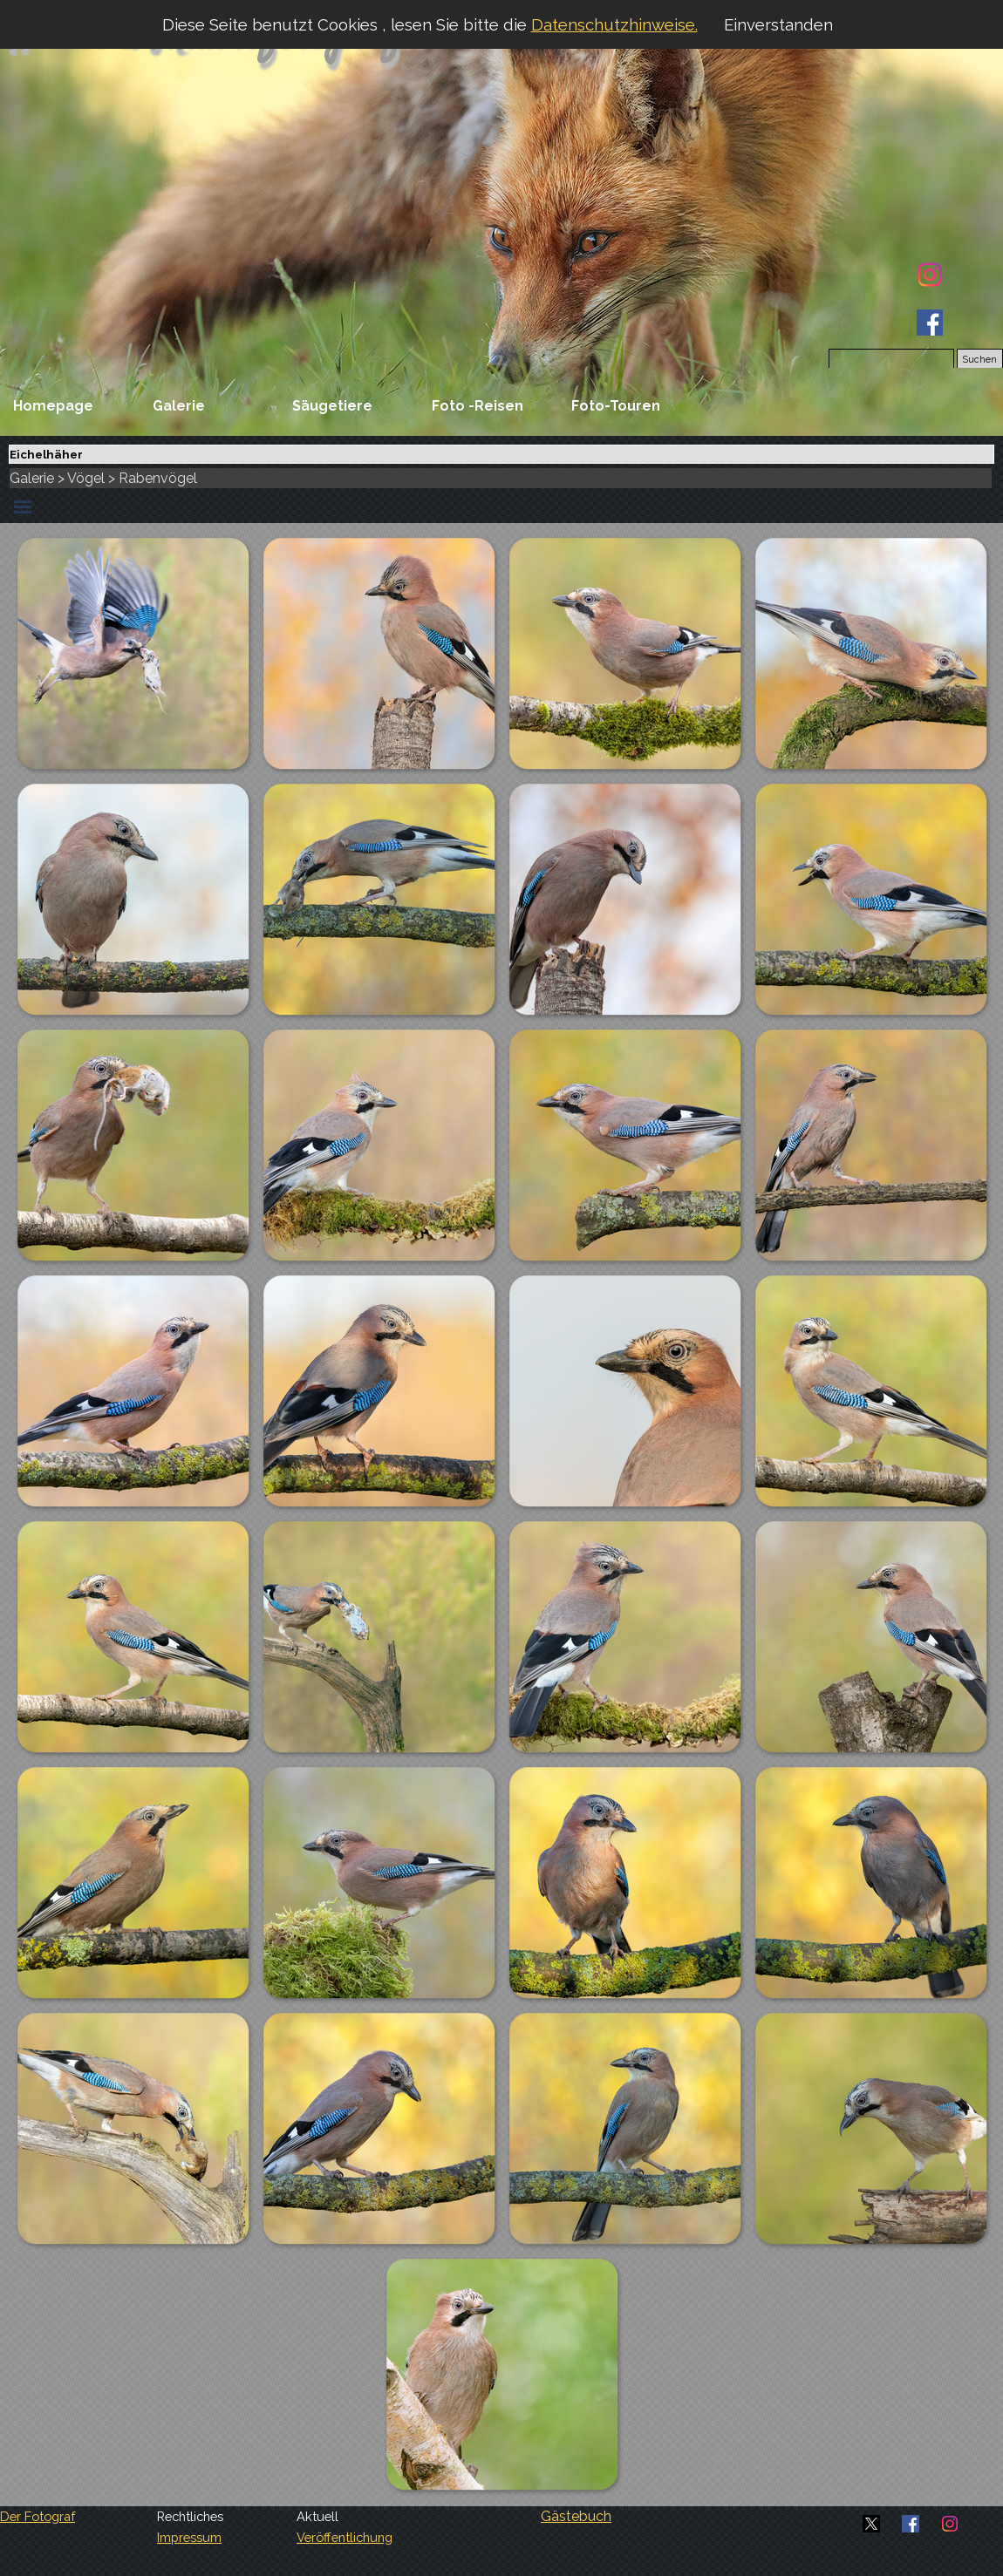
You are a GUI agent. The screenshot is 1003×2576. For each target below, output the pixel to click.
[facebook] (930, 322)
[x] (871, 2523)
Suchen (980, 359)
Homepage (53, 406)
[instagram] (930, 275)
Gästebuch (576, 2516)
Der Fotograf (37, 2516)
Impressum (189, 2537)
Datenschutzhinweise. (614, 24)
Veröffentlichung (344, 2537)
